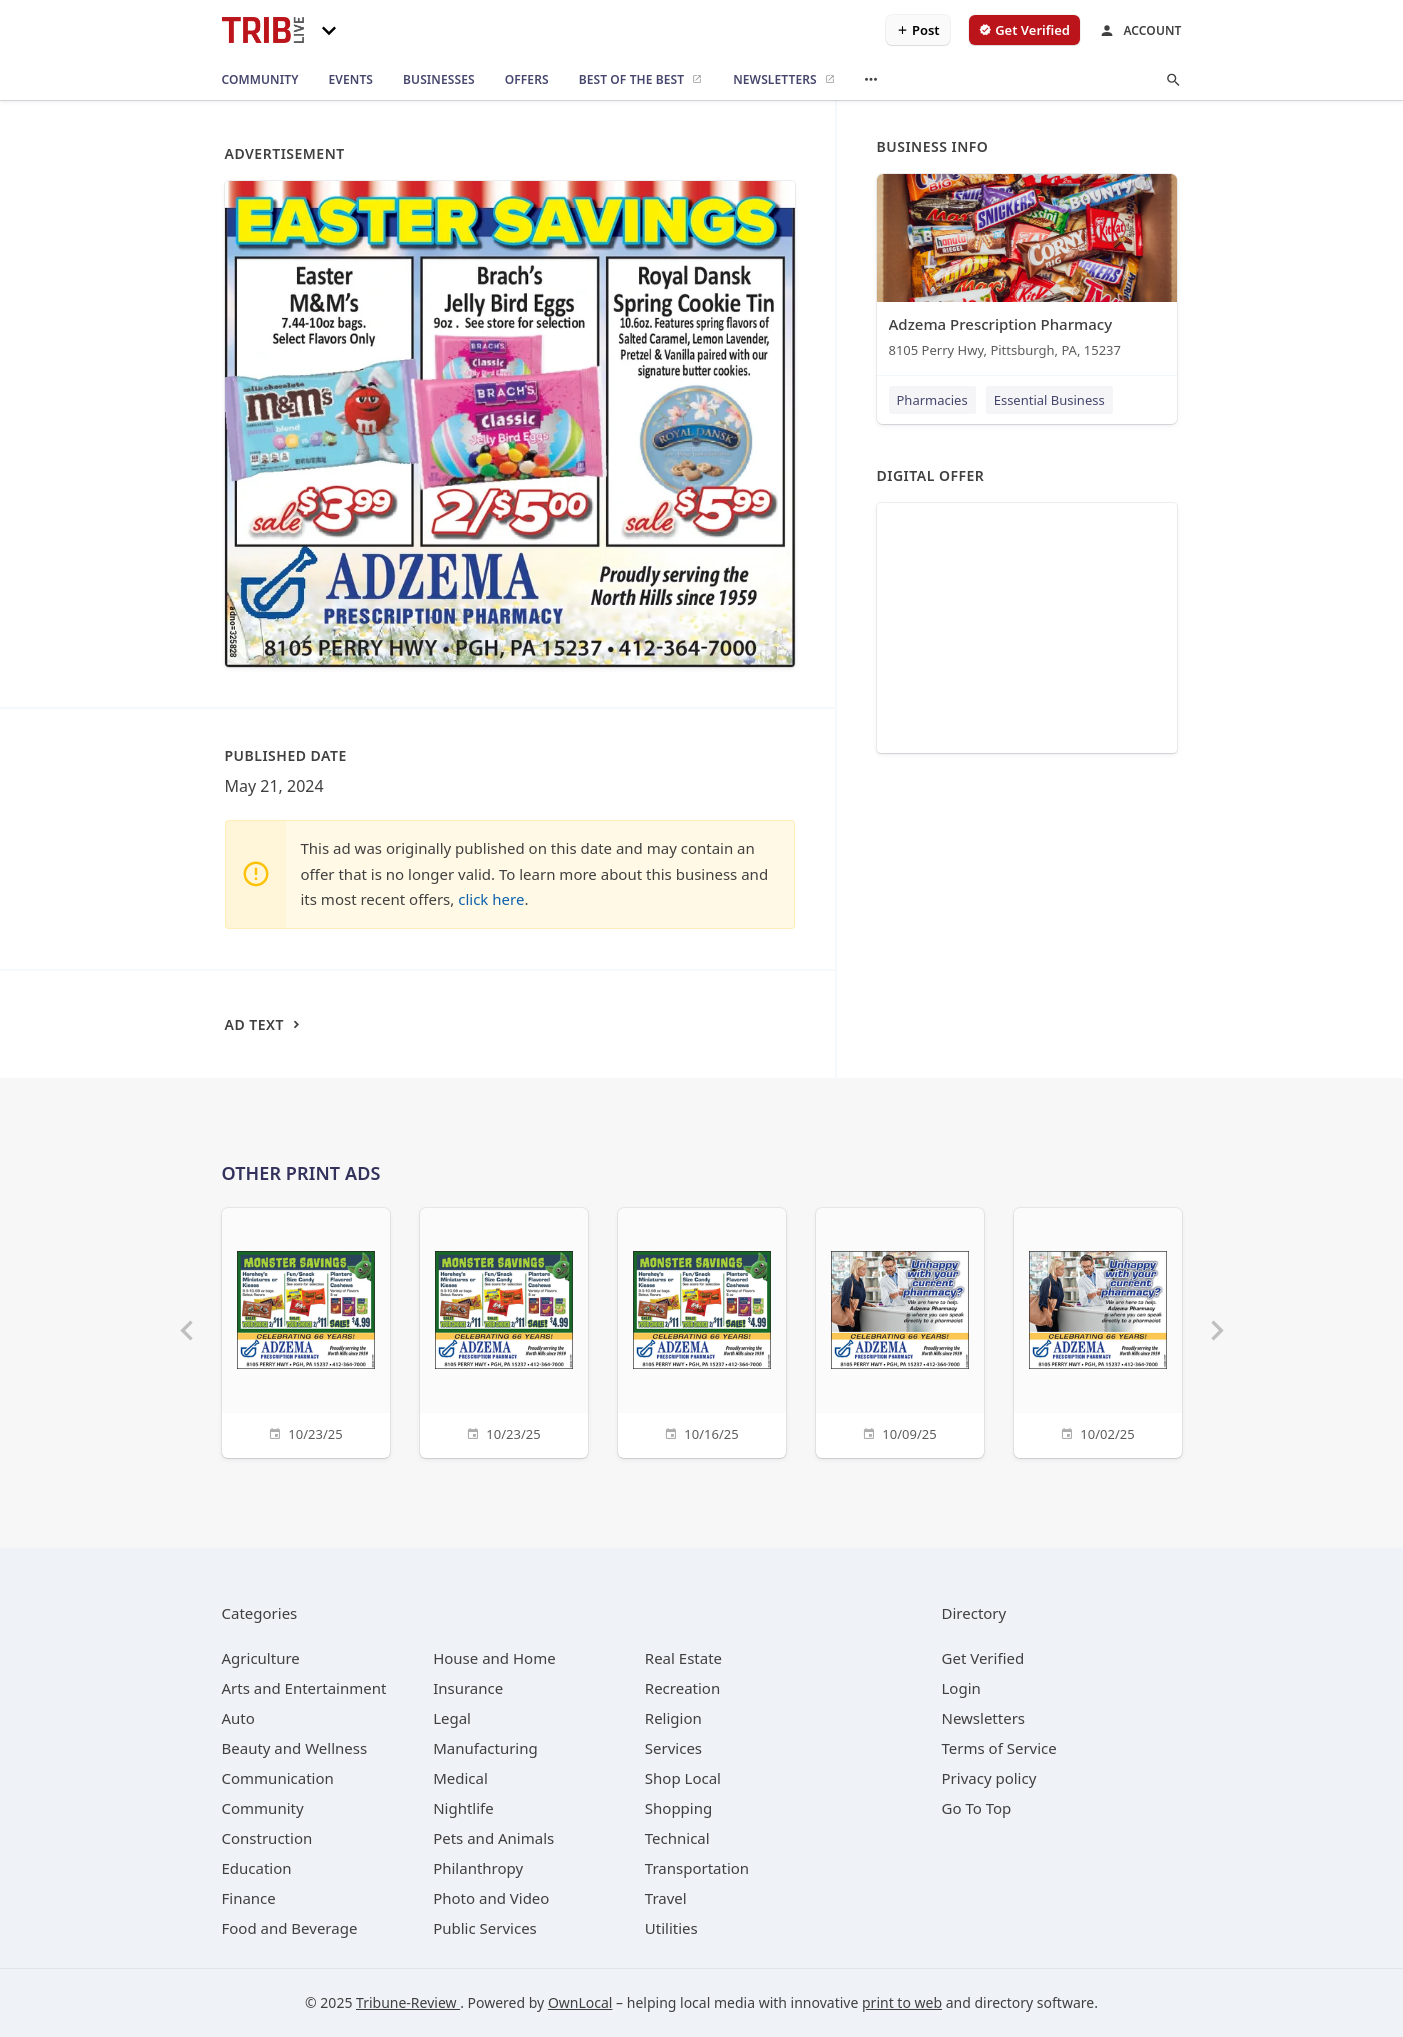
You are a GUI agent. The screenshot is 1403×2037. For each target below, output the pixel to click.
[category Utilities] (671, 1928)
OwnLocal (580, 2002)
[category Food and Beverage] (290, 1928)
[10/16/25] (702, 1330)
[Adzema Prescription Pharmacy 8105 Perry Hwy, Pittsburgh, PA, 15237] (1027, 270)
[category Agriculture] (261, 1658)
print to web (902, 2002)
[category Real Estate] (683, 1658)
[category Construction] (267, 1838)
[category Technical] (677, 1838)
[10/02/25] (1098, 1330)
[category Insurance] (468, 1688)
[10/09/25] (900, 1330)
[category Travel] (666, 1898)
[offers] (527, 80)
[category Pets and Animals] (493, 1838)
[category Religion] (673, 1718)
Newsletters (984, 1718)
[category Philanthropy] (478, 1868)
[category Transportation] (697, 1868)
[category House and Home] (494, 1658)
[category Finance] (249, 1898)
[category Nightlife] (463, 1808)
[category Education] (257, 1868)
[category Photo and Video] (491, 1898)
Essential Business (1049, 400)
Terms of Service (999, 1748)
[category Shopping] (678, 1808)
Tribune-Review (408, 2002)
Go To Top (977, 1808)
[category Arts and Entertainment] (304, 1688)
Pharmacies (932, 400)
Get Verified (983, 1658)
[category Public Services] (485, 1928)
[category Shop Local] (683, 1778)
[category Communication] (278, 1778)
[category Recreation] (682, 1688)
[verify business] (1024, 30)
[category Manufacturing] (485, 1748)
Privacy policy (989, 1778)
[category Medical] (460, 1778)
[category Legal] (452, 1718)
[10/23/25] (306, 1330)
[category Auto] (238, 1718)
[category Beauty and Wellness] (295, 1748)
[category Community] (263, 1808)
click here (491, 899)
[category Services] (673, 1748)
